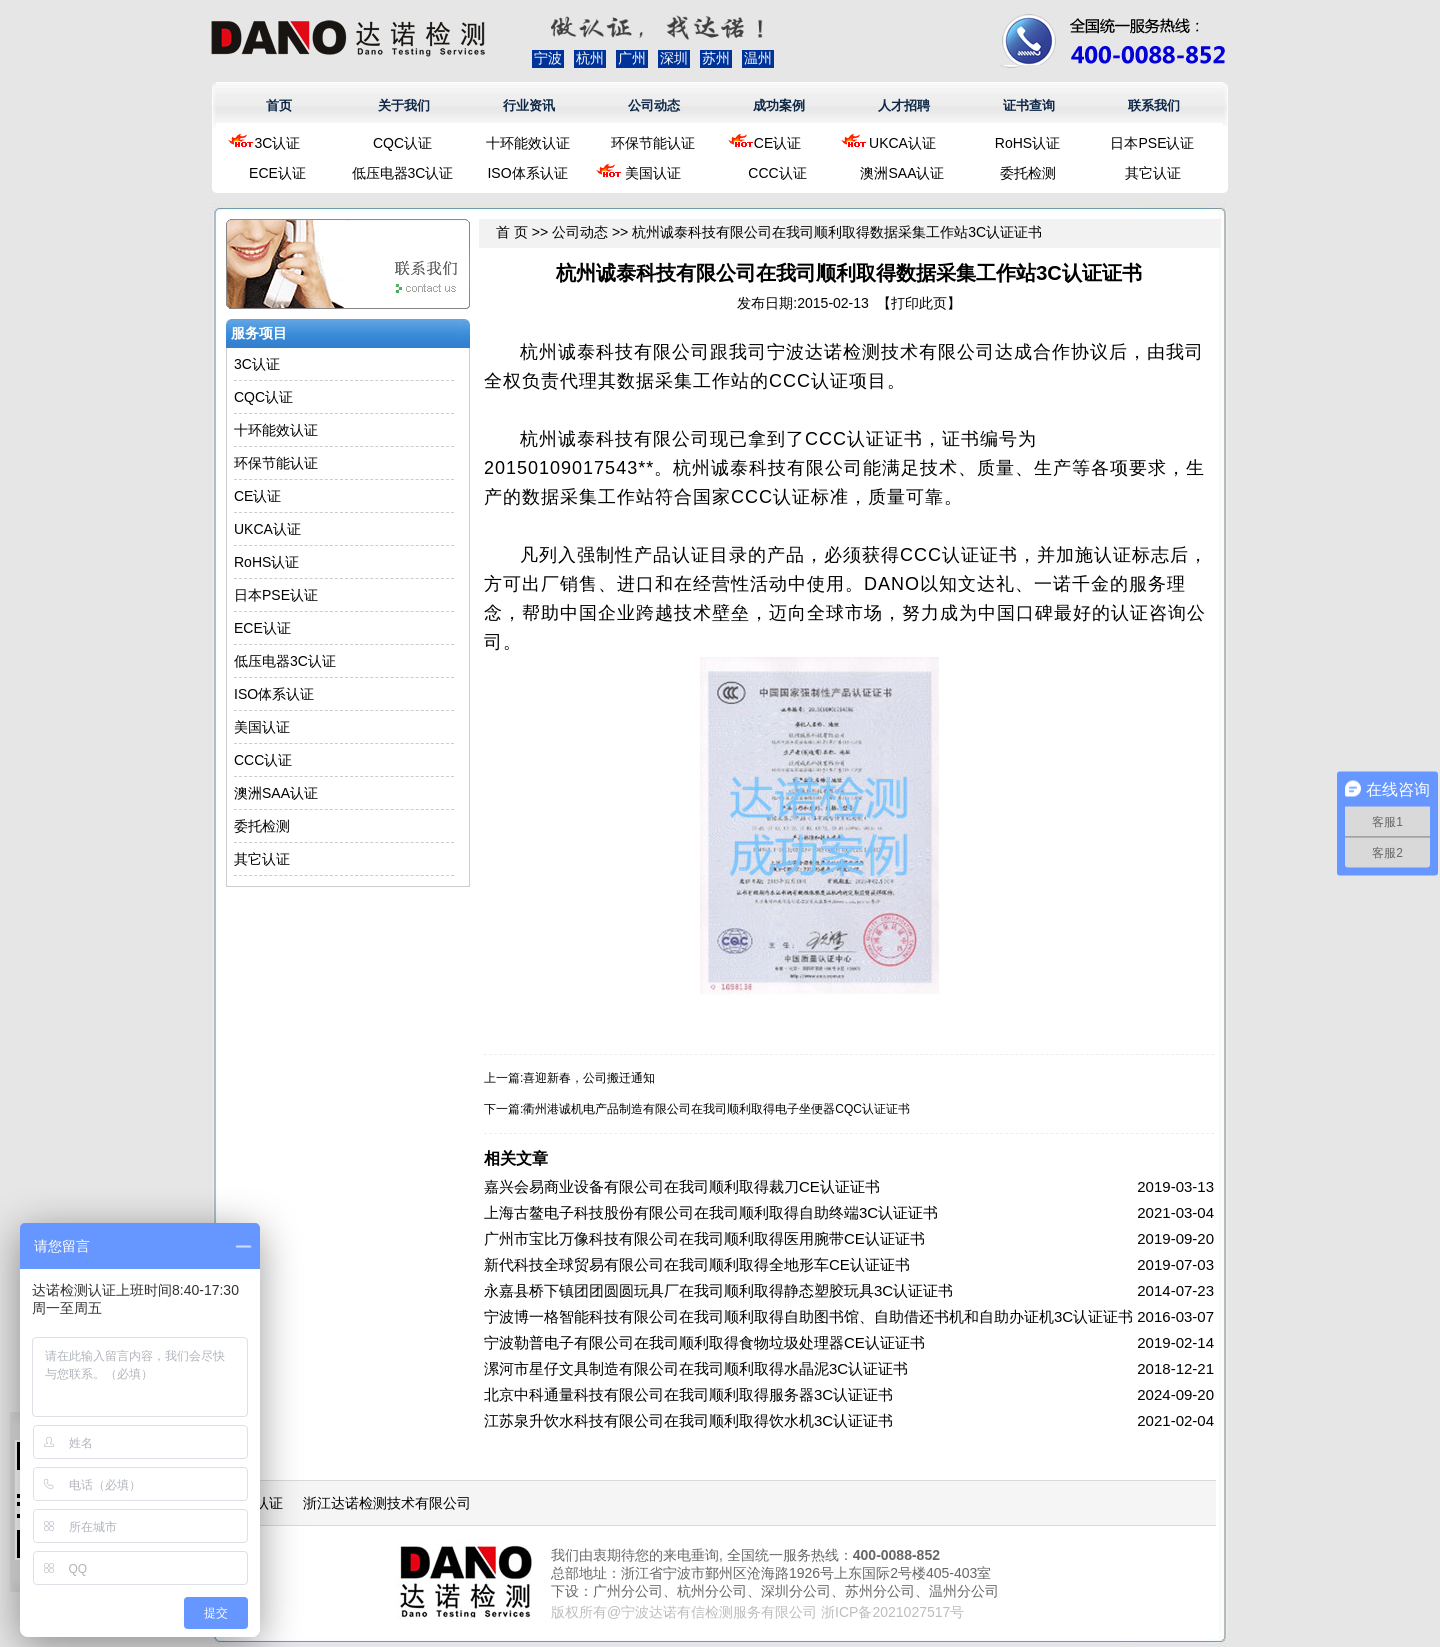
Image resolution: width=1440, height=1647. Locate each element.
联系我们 (1154, 105)
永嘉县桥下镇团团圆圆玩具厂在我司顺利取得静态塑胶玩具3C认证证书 (718, 1290)
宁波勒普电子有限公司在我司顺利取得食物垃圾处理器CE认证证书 (704, 1342)
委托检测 (1028, 173)
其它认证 (1153, 173)
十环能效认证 (528, 143)
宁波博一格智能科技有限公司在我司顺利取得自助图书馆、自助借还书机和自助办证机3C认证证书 (808, 1316)
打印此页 (919, 303)
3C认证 (278, 143)
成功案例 (779, 105)
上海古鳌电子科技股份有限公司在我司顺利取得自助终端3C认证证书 (711, 1212)
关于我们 (404, 105)
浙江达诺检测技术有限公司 (387, 1503)
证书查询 (1029, 105)
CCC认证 (777, 173)
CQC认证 (402, 143)
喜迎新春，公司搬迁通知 (589, 1078)
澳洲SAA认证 (902, 173)
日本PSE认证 (1152, 143)
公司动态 (654, 105)
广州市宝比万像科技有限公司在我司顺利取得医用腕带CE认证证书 (704, 1238)
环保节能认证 (653, 143)
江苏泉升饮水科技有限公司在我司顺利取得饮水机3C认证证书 (688, 1420)
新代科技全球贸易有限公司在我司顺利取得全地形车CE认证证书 (697, 1264)
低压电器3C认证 (403, 173)
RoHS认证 (1027, 143)
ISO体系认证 (527, 173)
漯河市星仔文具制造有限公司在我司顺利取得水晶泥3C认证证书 (696, 1368)
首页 (279, 105)
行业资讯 (529, 105)
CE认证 (777, 143)
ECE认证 (277, 173)
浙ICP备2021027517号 (892, 1612)
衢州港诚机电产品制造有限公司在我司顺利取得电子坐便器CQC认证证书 (716, 1109)
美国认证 (653, 173)
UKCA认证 (902, 143)
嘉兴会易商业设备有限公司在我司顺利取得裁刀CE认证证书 (682, 1186)
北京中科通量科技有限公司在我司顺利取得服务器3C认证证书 (688, 1394)
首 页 (512, 232)
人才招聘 (904, 105)
